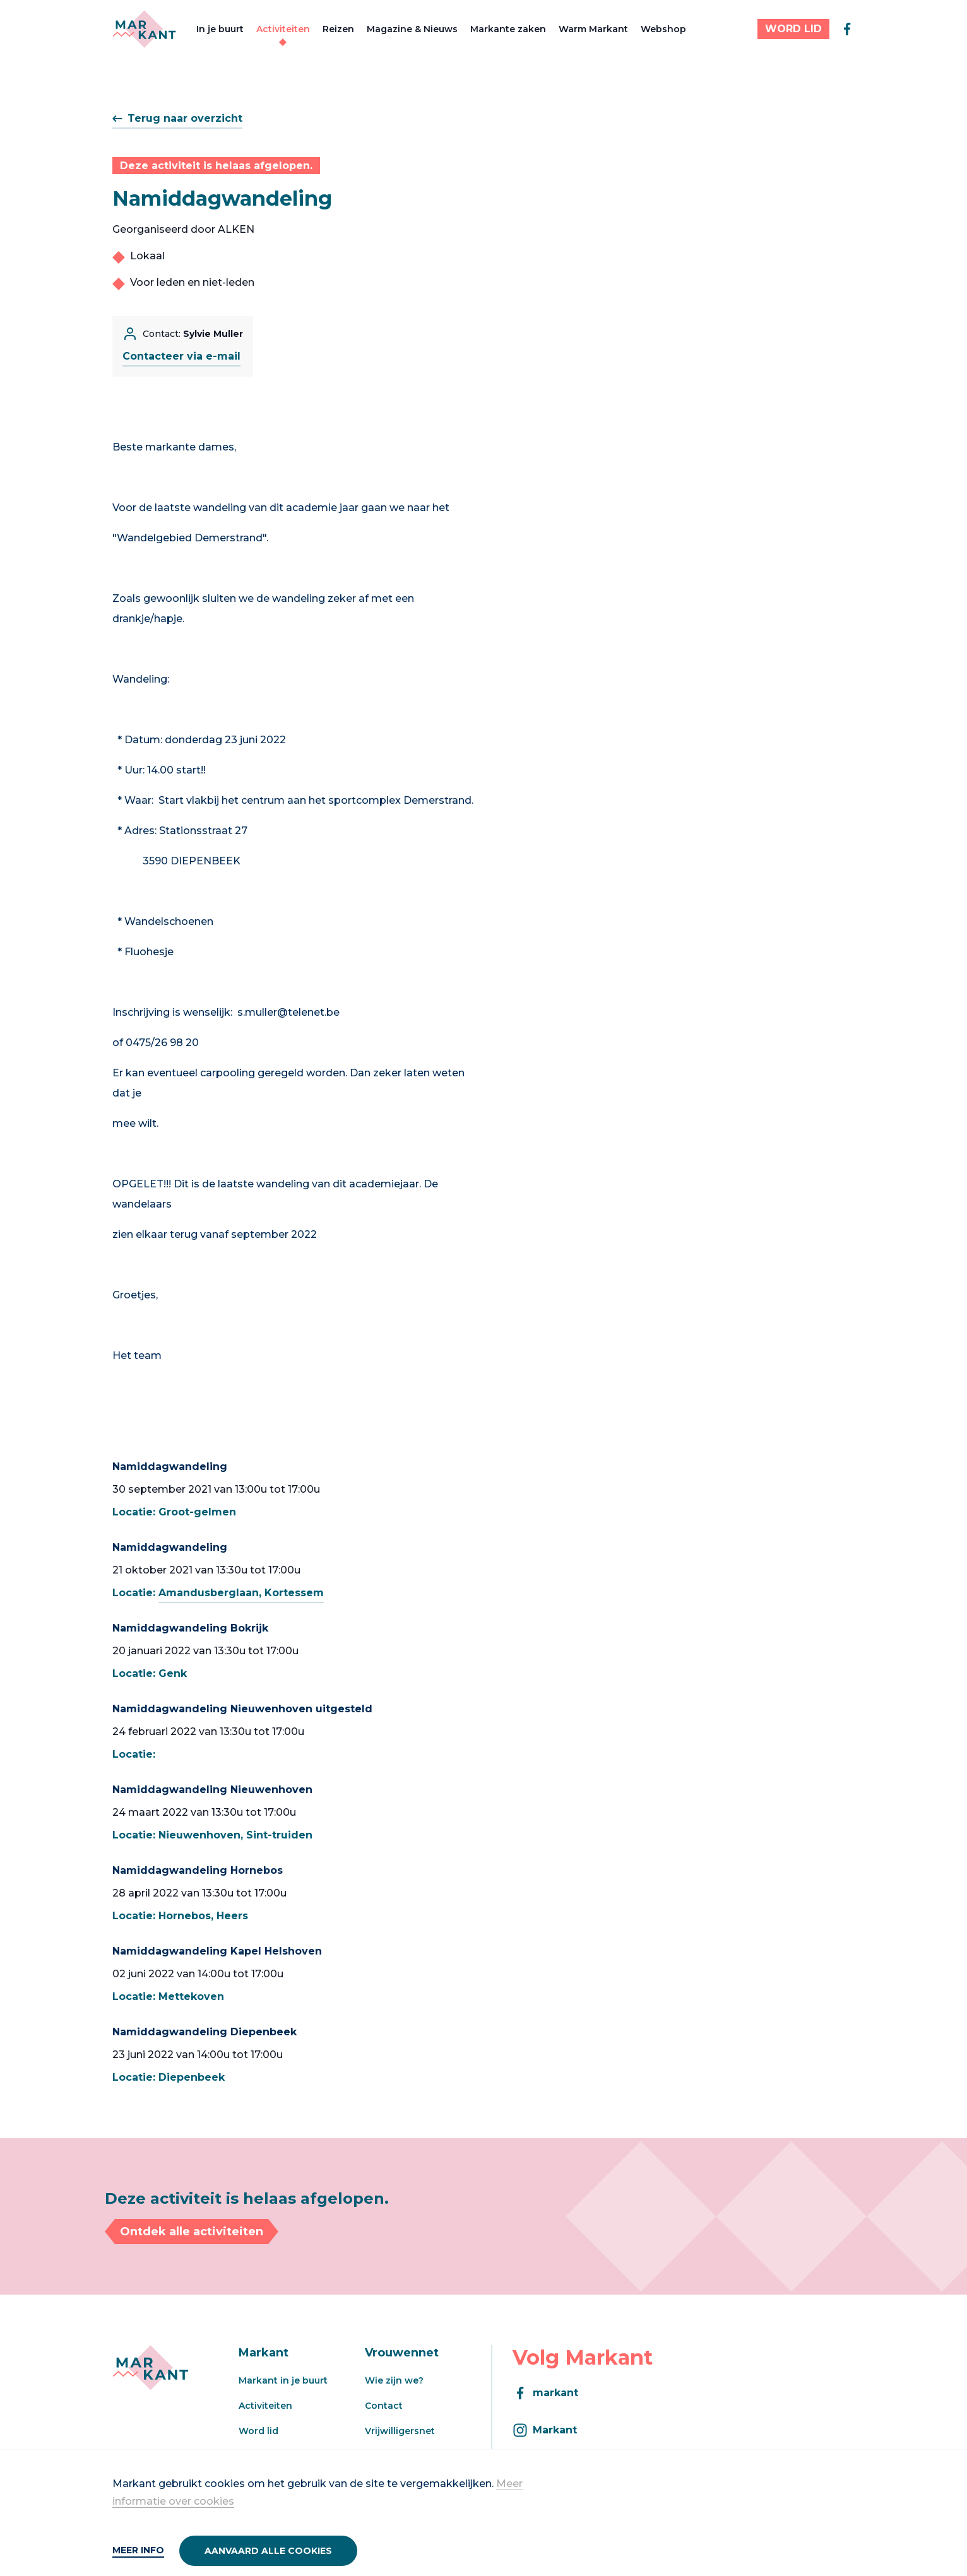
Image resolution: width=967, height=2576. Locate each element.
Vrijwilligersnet (400, 2431)
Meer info (138, 2550)
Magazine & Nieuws (412, 29)
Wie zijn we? (394, 2380)
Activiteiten (283, 29)
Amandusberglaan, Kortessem (241, 1593)
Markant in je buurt (283, 2380)
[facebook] (847, 29)
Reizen (338, 29)
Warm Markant (593, 29)
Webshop (663, 29)
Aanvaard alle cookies (268, 2550)
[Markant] (144, 29)
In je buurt (220, 29)
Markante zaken (508, 29)
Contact (384, 2405)
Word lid (258, 2431)
